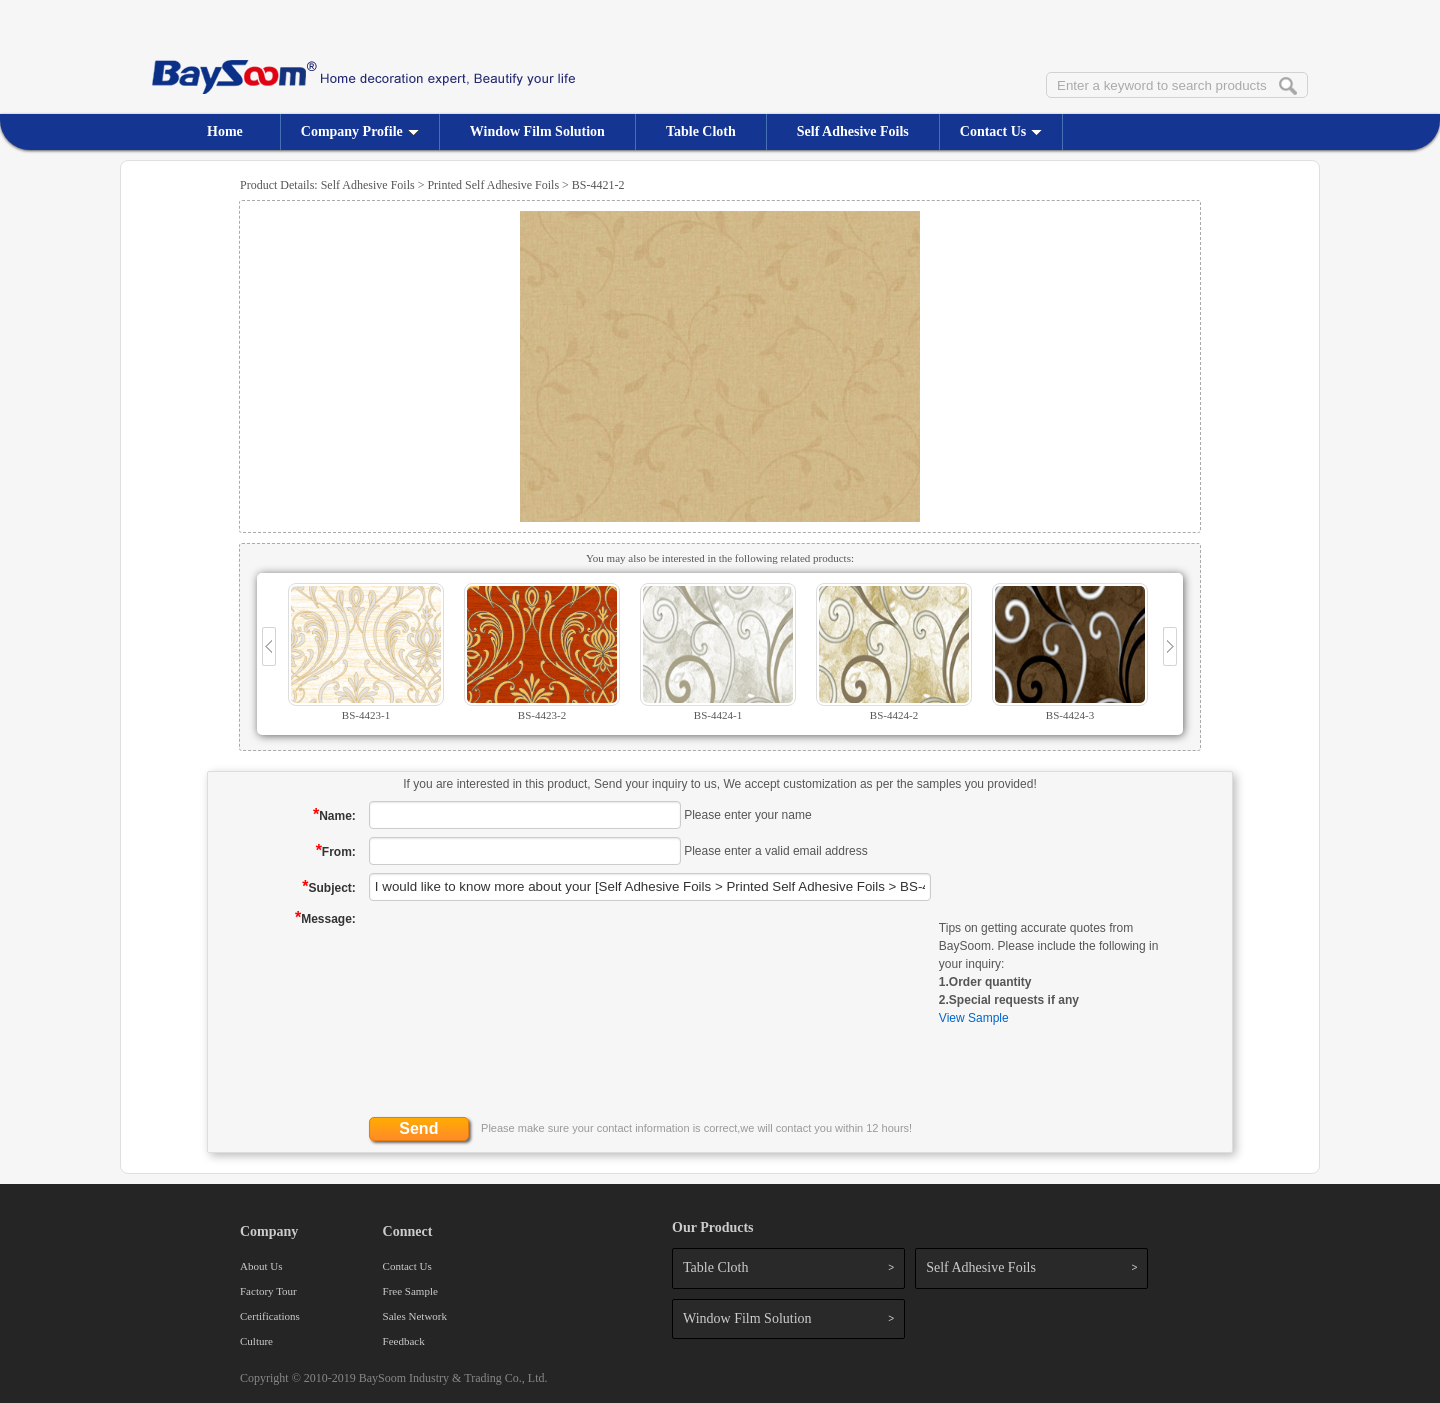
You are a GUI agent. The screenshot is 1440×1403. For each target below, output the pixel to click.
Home (225, 131)
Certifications (270, 1316)
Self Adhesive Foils (853, 131)
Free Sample (410, 1291)
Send (418, 1128)
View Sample (974, 1018)
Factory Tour (268, 1291)
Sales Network (415, 1316)
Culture (256, 1341)
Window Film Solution (537, 131)
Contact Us (1001, 131)
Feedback (404, 1341)
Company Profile (360, 131)
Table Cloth (701, 131)
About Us (261, 1266)
